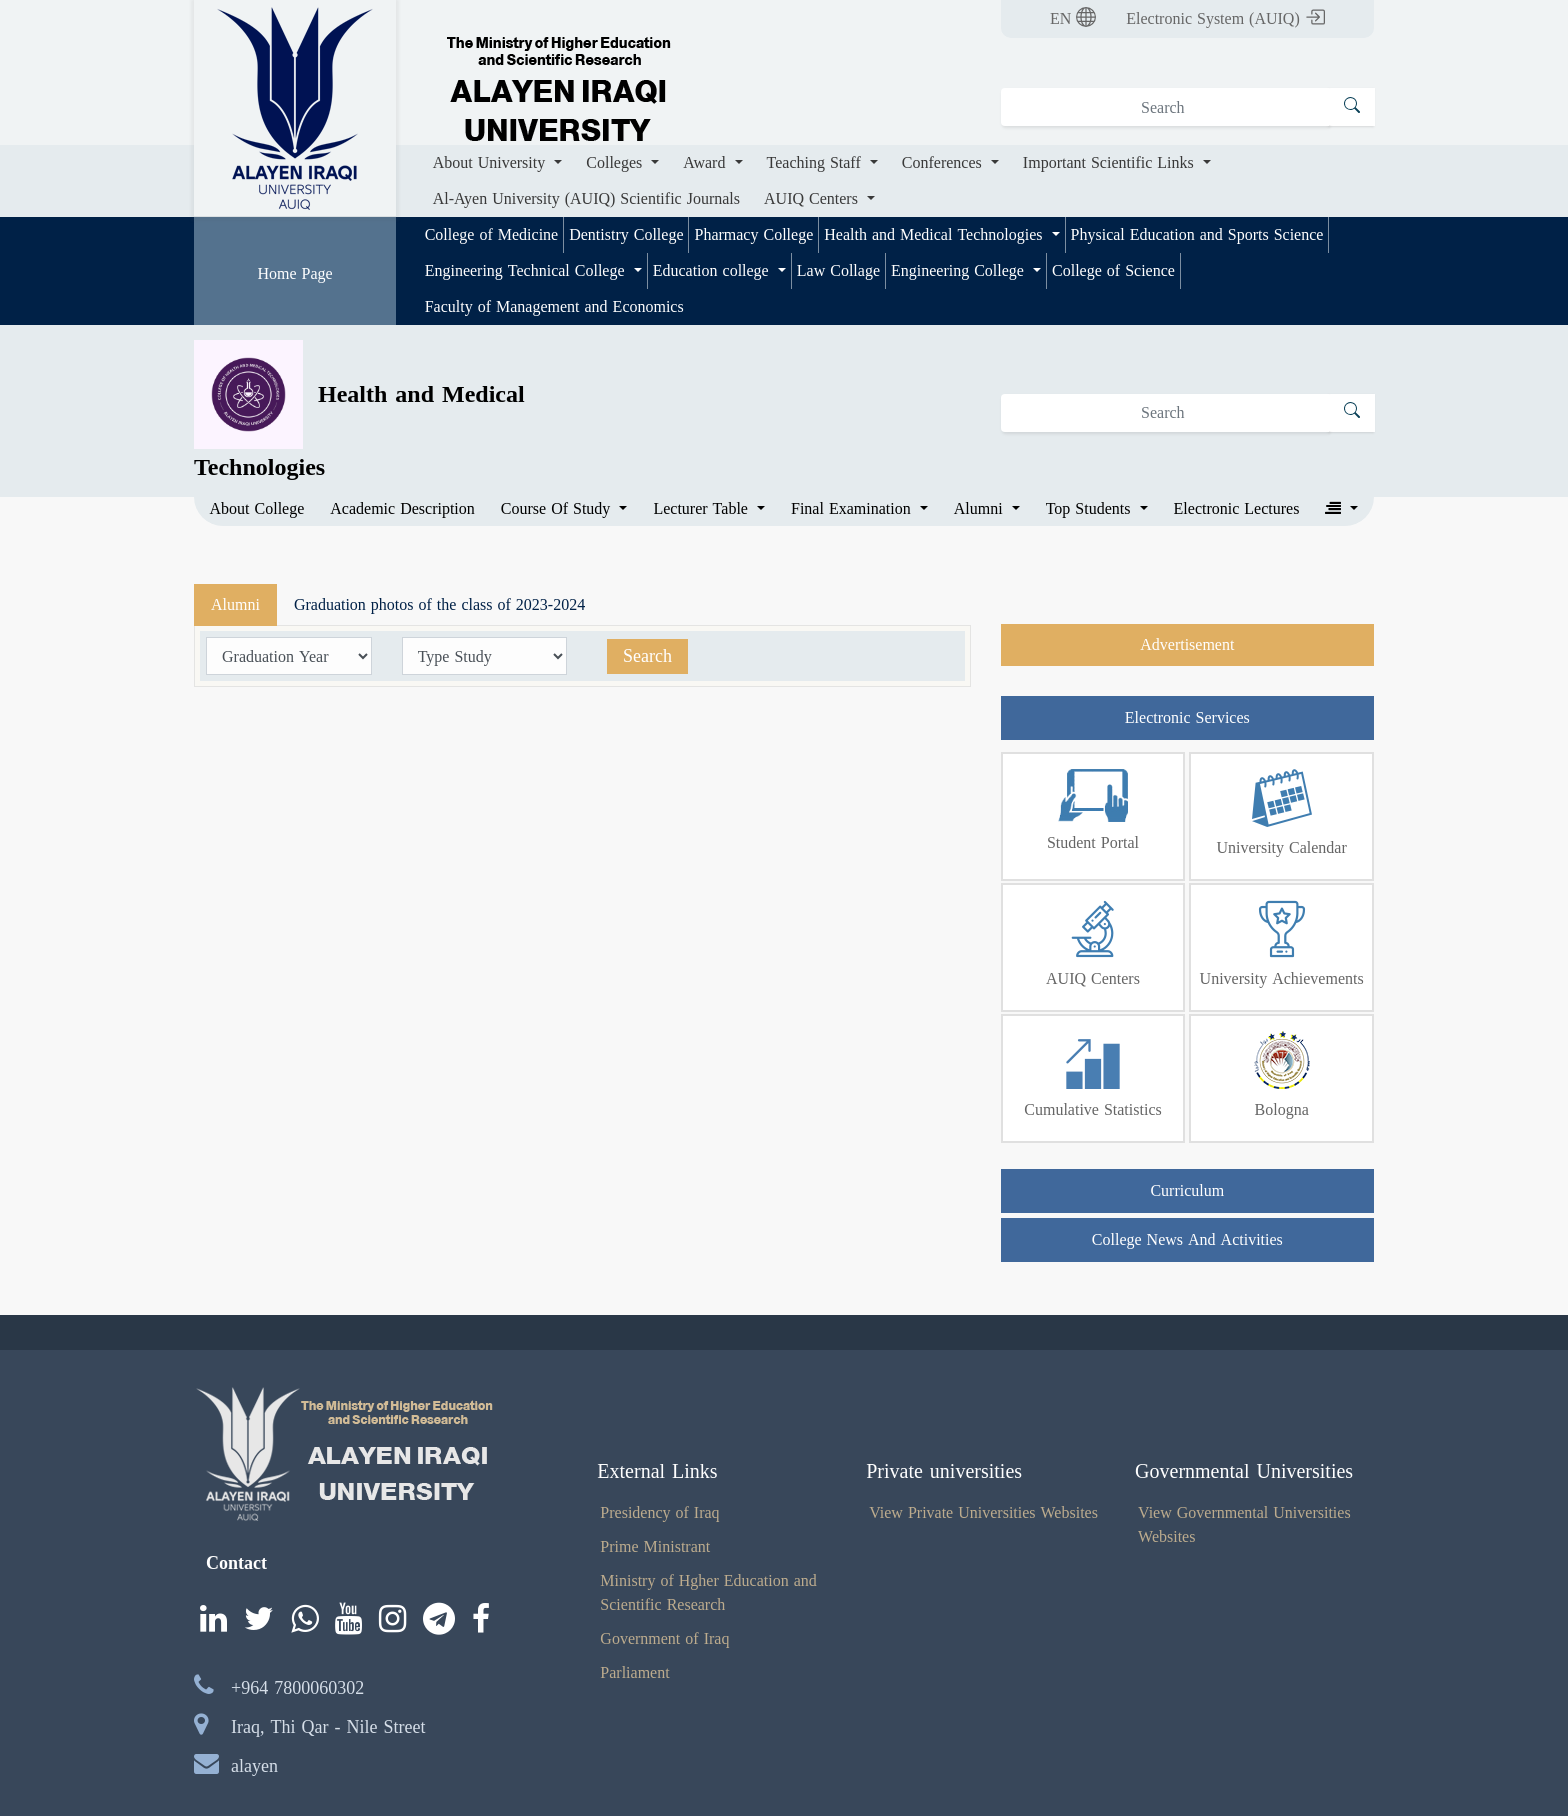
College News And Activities (1187, 1239)
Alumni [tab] (235, 604)
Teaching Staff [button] (816, 162)
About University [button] (492, 162)
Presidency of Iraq (659, 1512)
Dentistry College (626, 234)
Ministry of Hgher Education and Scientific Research (708, 1592)
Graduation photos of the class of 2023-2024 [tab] (439, 604)
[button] (1341, 509)
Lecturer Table (702, 509)
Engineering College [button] (960, 270)
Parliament (634, 1672)
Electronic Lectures (1237, 509)
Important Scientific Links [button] (1111, 162)
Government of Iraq (664, 1638)
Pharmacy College (753, 234)
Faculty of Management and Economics (554, 306)
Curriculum (1187, 1190)
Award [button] (706, 162)
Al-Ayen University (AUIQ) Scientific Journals (586, 198)
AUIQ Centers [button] (813, 198)
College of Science (1113, 270)
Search (647, 656)
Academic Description (402, 509)
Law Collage (838, 270)
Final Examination (853, 509)
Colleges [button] (616, 162)
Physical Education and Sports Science (1197, 234)
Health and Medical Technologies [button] (935, 234)
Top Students (1091, 509)
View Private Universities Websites (983, 1512)
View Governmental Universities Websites (1244, 1524)
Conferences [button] (944, 162)
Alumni (981, 509)
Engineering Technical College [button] (527, 270)
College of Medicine (492, 234)
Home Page (294, 273)
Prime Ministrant (655, 1546)
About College (257, 509)
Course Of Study (558, 509)
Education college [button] (713, 270)
